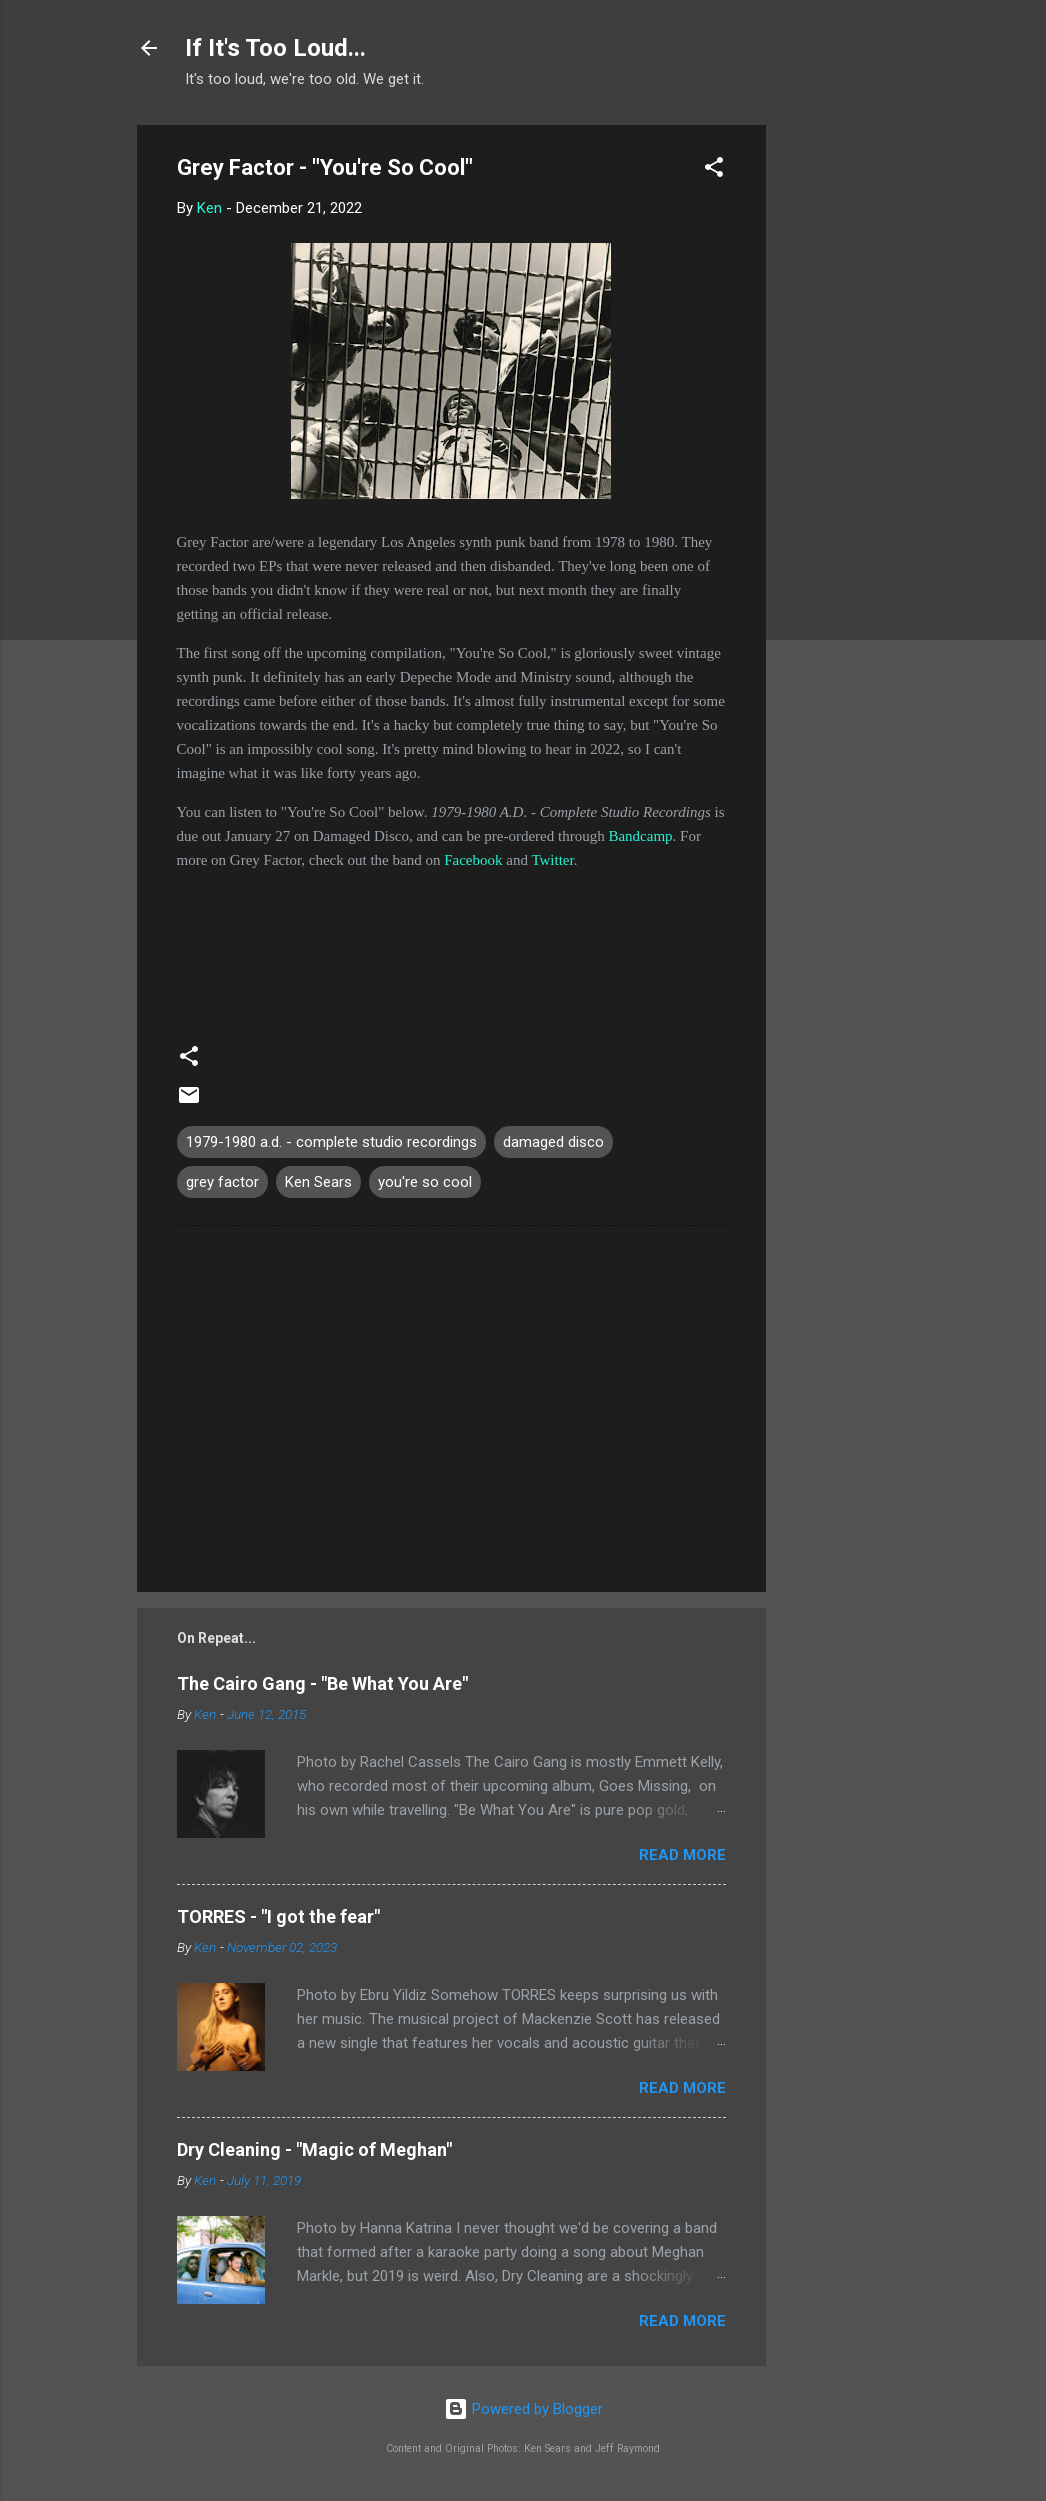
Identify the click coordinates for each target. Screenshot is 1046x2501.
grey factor (222, 1182)
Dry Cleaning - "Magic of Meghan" (314, 2149)
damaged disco (553, 1142)
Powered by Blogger (523, 2409)
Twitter (552, 860)
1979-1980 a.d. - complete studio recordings (331, 1142)
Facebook (473, 860)
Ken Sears (318, 1182)
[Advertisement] (846, 425)
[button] (714, 170)
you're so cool (425, 1182)
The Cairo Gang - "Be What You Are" (322, 1683)
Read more (682, 1855)
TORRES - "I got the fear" (278, 1916)
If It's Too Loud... (275, 48)
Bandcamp (640, 836)
